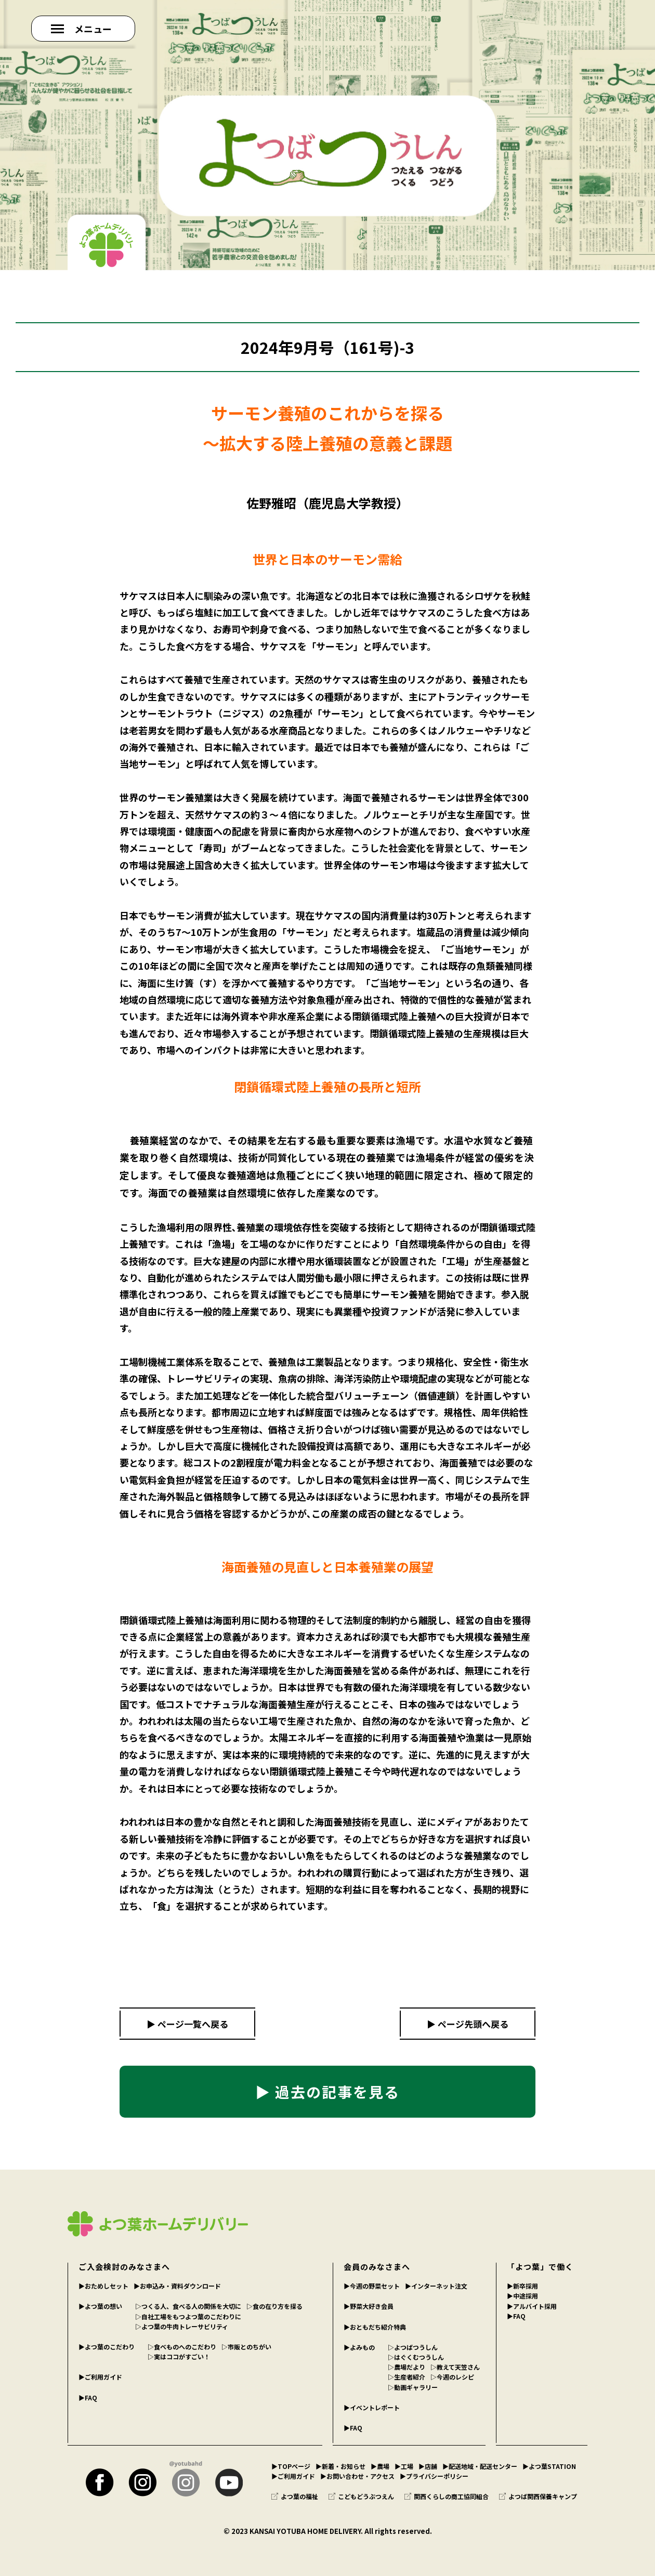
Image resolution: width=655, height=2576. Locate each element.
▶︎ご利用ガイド (100, 2376)
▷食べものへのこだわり (182, 2346)
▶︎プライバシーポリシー (434, 2476)
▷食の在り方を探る (274, 2306)
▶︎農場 (380, 2466)
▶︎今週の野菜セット (372, 2285)
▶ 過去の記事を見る (327, 2091)
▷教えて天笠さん (455, 2366)
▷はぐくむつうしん (416, 2357)
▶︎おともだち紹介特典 (375, 2326)
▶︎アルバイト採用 (532, 2306)
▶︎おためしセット (103, 2285)
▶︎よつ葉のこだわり (106, 2346)
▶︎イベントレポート (372, 2407)
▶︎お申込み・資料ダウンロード (177, 2285)
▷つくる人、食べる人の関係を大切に (188, 2306)
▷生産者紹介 (406, 2376)
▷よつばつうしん (413, 2347)
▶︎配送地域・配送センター (479, 2466)
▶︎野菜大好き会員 (369, 2306)
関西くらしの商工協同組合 (446, 2496)
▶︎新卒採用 (522, 2285)
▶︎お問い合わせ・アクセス (357, 2476)
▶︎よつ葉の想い (100, 2306)
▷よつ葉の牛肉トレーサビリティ (181, 2326)
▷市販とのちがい (246, 2346)
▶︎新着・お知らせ (340, 2466)
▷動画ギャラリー (413, 2387)
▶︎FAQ (87, 2397)
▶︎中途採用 (522, 2295)
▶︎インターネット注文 (436, 2285)
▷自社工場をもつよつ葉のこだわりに (188, 2316)
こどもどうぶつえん (361, 2496)
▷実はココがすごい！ (179, 2356)
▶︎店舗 (427, 2466)
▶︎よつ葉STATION (549, 2466)
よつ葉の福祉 (294, 2496)
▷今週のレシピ (452, 2376)
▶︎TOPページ (290, 2466)
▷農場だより (406, 2366)
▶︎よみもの (359, 2347)
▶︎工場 (404, 2466)
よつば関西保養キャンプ (538, 2496)
